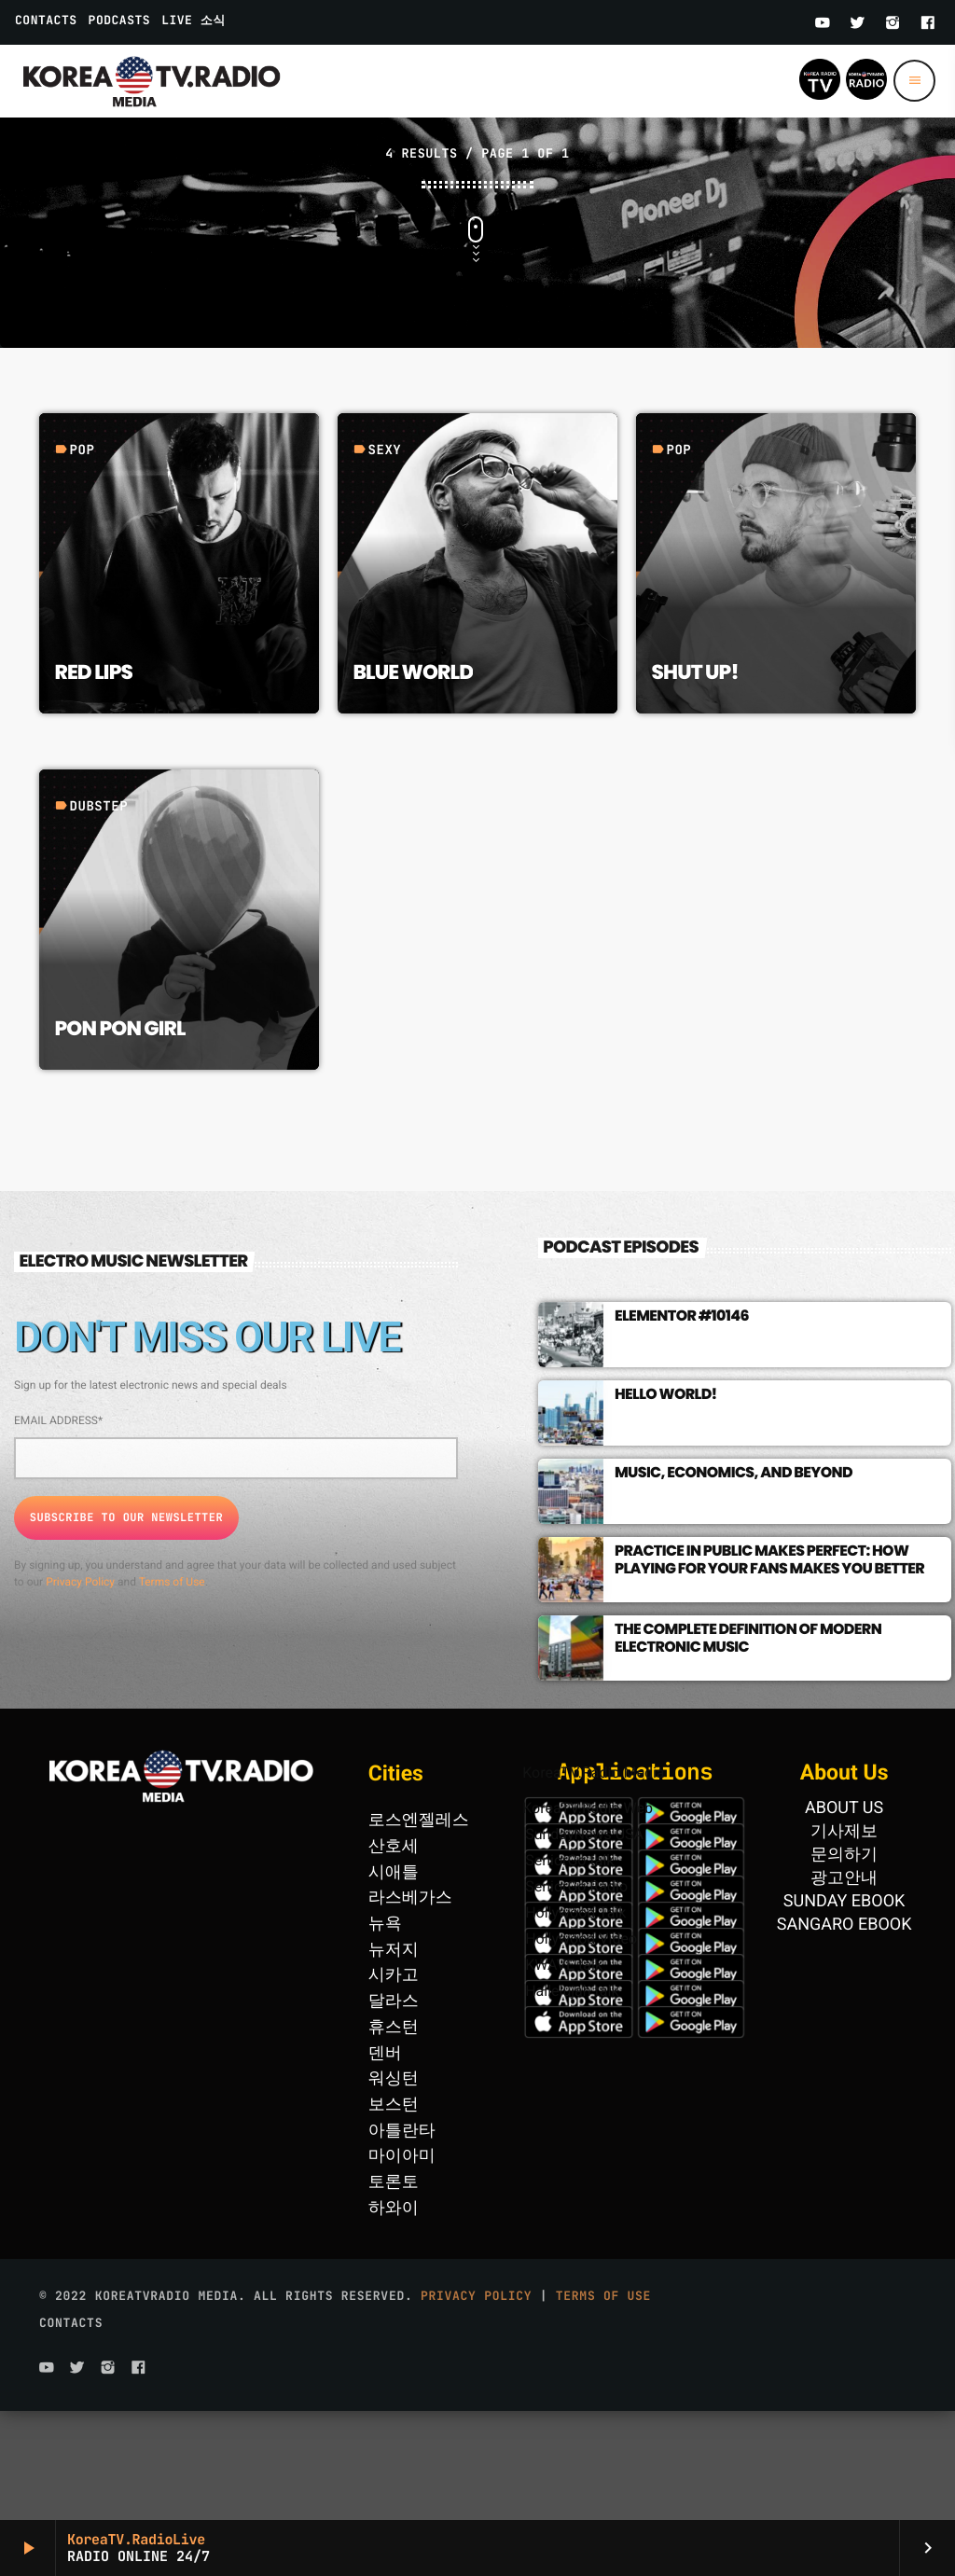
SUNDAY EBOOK (844, 2010)
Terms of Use (172, 1690)
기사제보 (844, 1940)
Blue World (413, 781)
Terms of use (603, 2405)
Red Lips (93, 781)
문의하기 (844, 1964)
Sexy (384, 559)
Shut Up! (694, 781)
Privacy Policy (80, 1690)
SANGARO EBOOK (844, 2033)
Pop (81, 559)
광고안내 (844, 1987)
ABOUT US (844, 1917)
